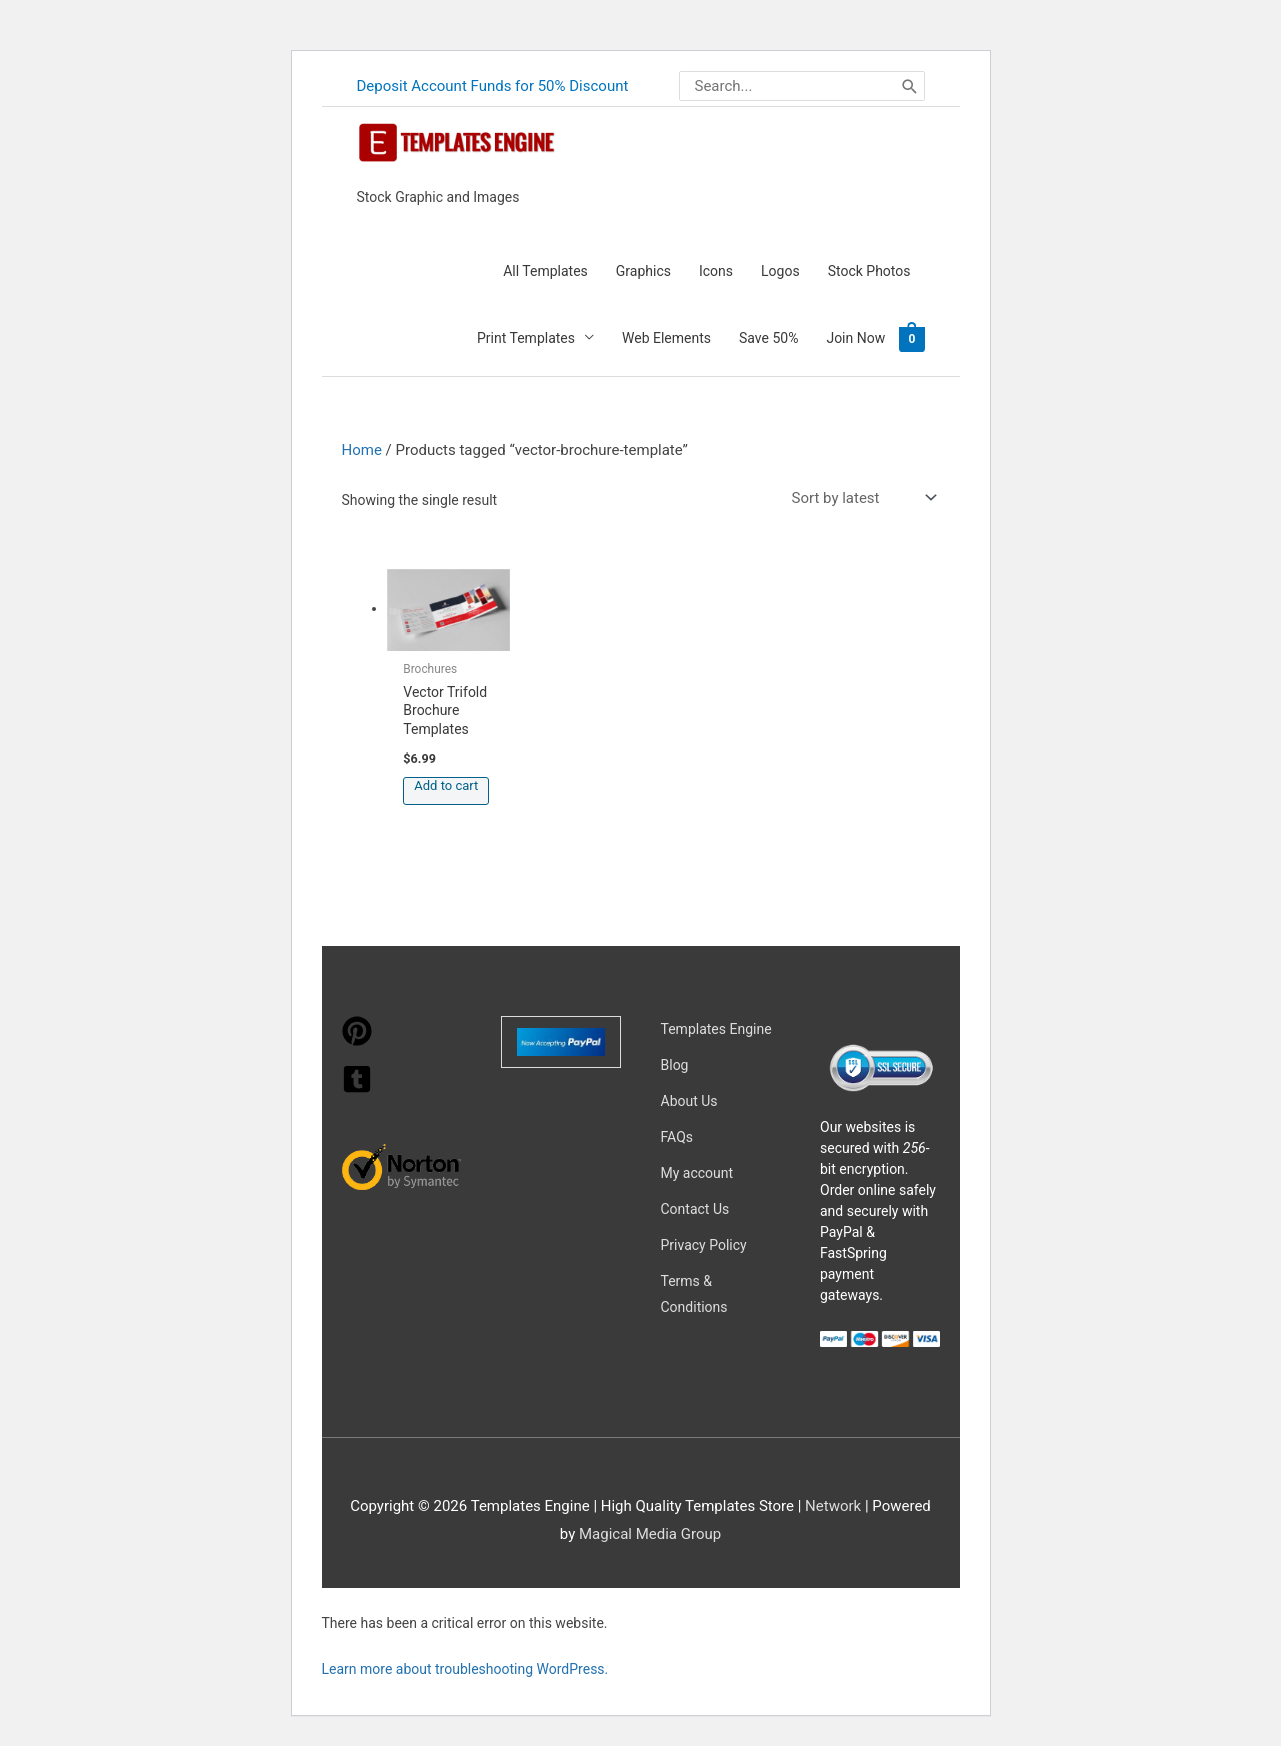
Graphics (643, 271)
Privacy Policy (704, 1245)
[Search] (910, 86)
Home (362, 450)
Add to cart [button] (446, 785)
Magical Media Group (650, 1534)
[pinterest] (357, 1041)
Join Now (855, 338)
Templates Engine (716, 1029)
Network (833, 1506)
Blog (675, 1065)
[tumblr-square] (357, 1089)
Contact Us (695, 1209)
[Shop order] (860, 498)
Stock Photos (869, 271)
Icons (716, 271)
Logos (780, 271)
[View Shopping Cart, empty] (911, 338)
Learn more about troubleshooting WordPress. (465, 1669)
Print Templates (526, 338)
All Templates (545, 271)
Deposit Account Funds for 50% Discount (493, 86)
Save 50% (768, 338)
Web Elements (666, 338)
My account (697, 1173)
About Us (689, 1101)
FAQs (677, 1137)
